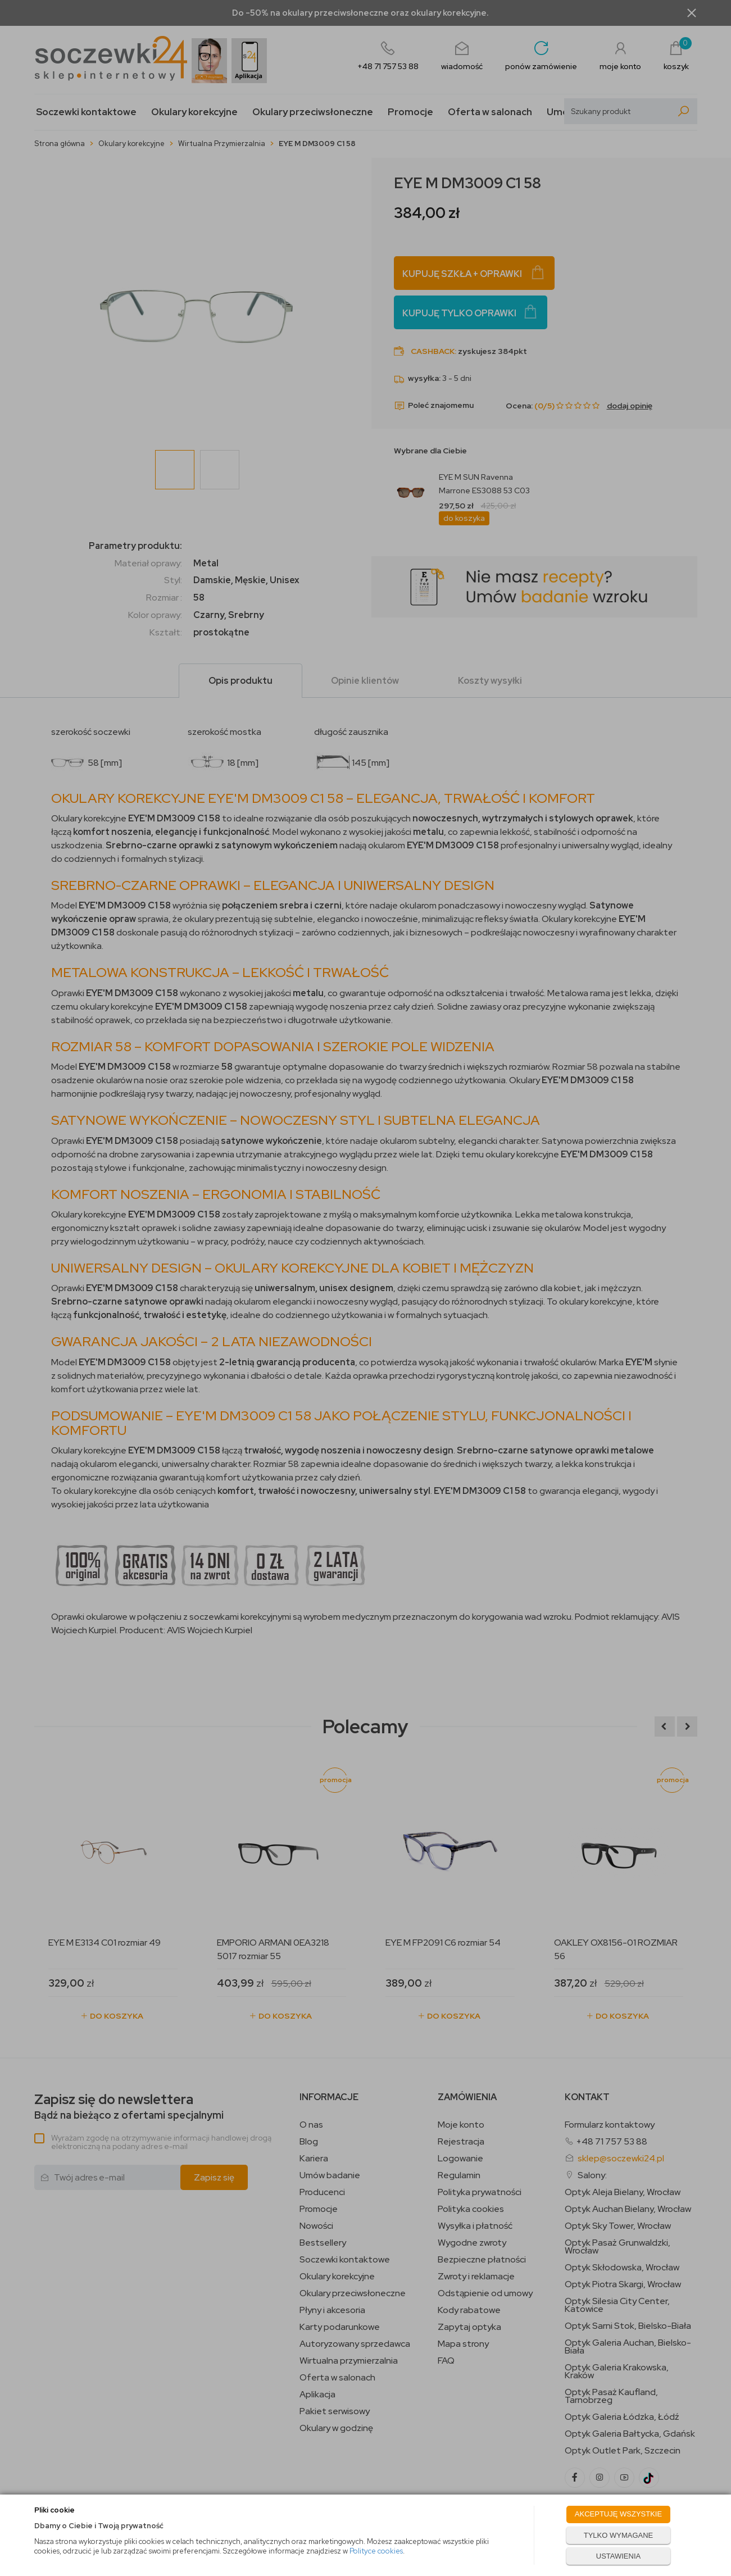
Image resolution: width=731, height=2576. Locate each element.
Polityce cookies (376, 2551)
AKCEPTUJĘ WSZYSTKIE (618, 2514)
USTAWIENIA (618, 2556)
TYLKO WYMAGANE (618, 2535)
